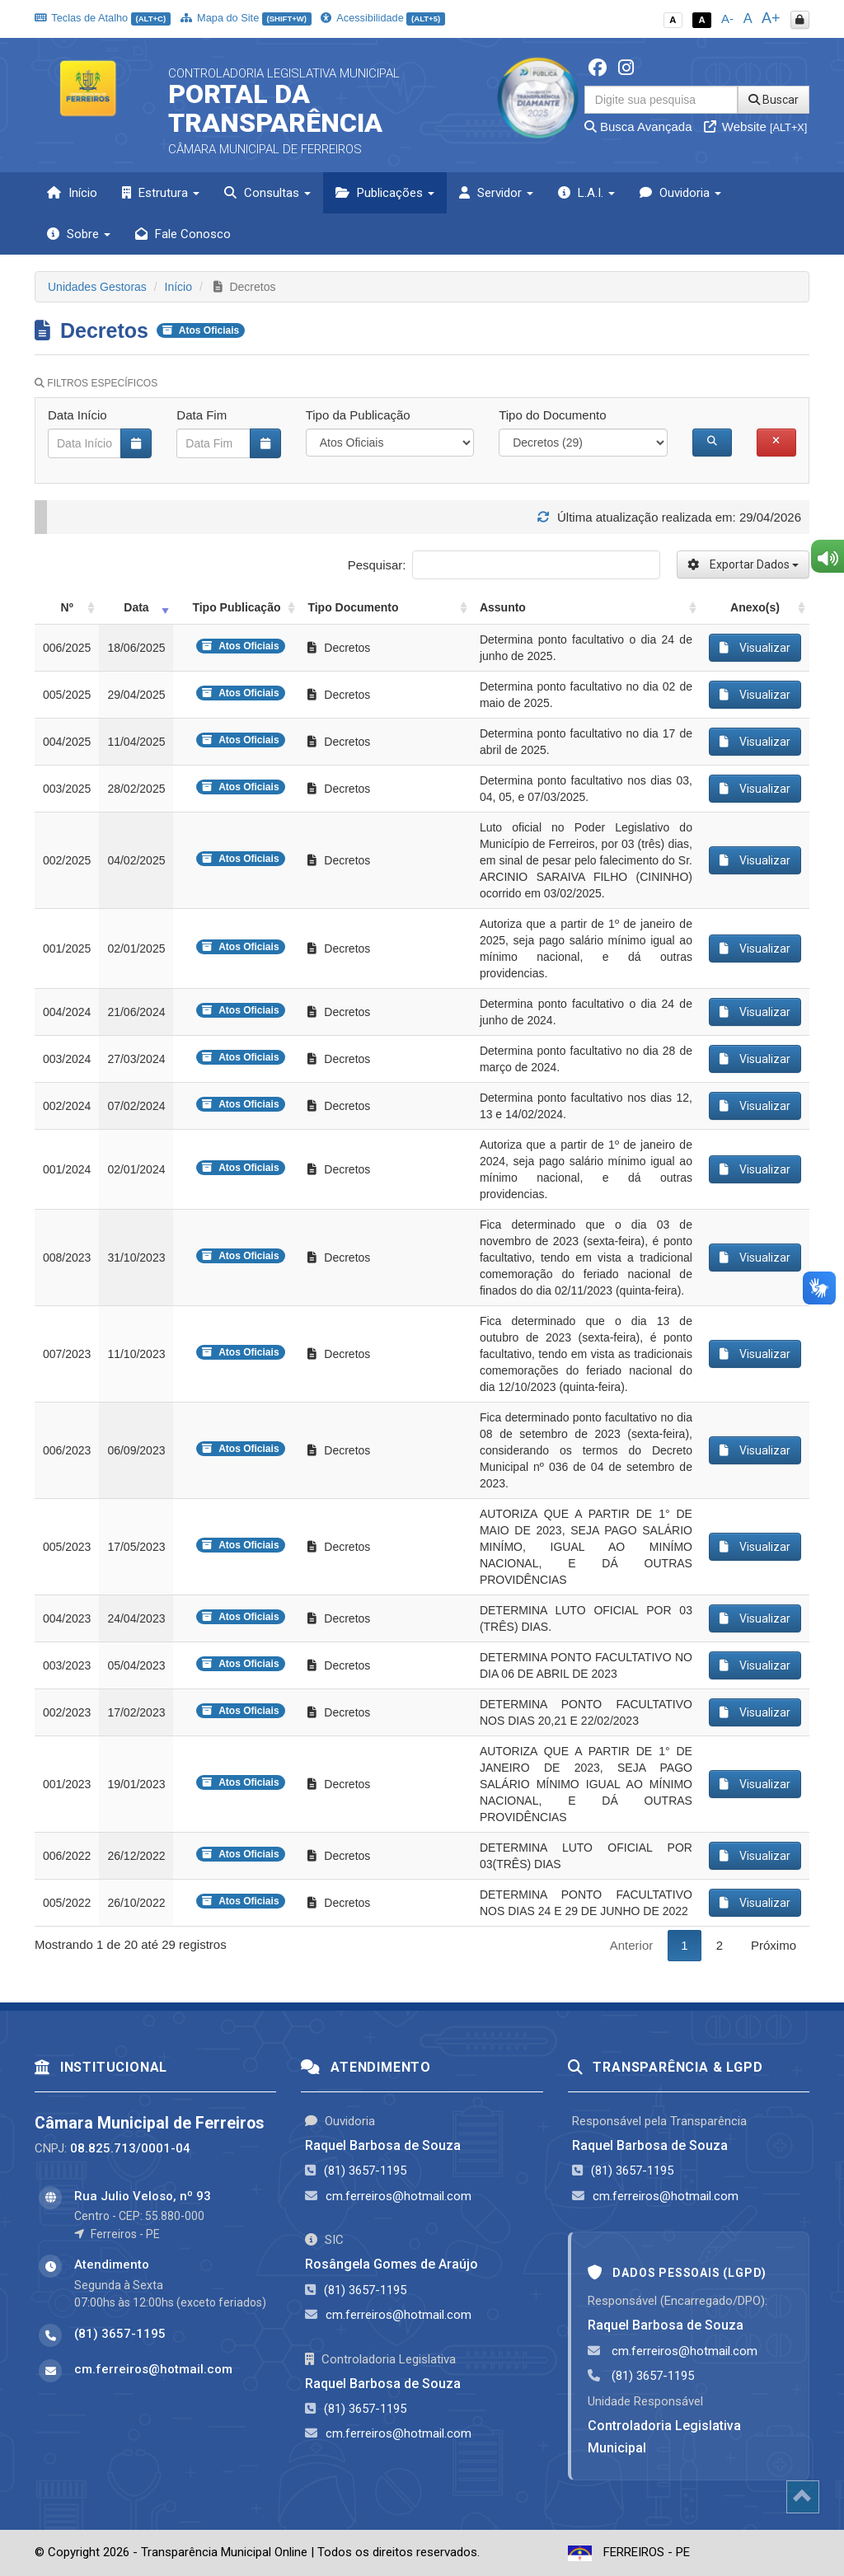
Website (756, 126)
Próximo (773, 1945)
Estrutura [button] (160, 192)
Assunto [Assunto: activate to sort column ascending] (503, 607)
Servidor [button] (496, 192)
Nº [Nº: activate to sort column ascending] (67, 607)
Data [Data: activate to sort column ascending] (136, 607)
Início (72, 192)
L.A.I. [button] (586, 192)
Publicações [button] (384, 192)
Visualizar (755, 647)
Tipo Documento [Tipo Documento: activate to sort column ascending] (352, 607)
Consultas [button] (267, 192)
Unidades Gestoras (97, 286)
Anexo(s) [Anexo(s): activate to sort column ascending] (755, 607)
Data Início (77, 415)
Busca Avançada (638, 126)
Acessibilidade (382, 18)
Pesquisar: (504, 564)
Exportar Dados (743, 564)
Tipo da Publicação (358, 415)
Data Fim (201, 415)
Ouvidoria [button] (680, 192)
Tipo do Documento (552, 415)
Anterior (632, 1945)
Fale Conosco (183, 234)
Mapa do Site (246, 18)
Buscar (773, 99)
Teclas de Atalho (103, 18)
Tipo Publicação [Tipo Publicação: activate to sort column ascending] (236, 607)
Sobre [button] (78, 234)
